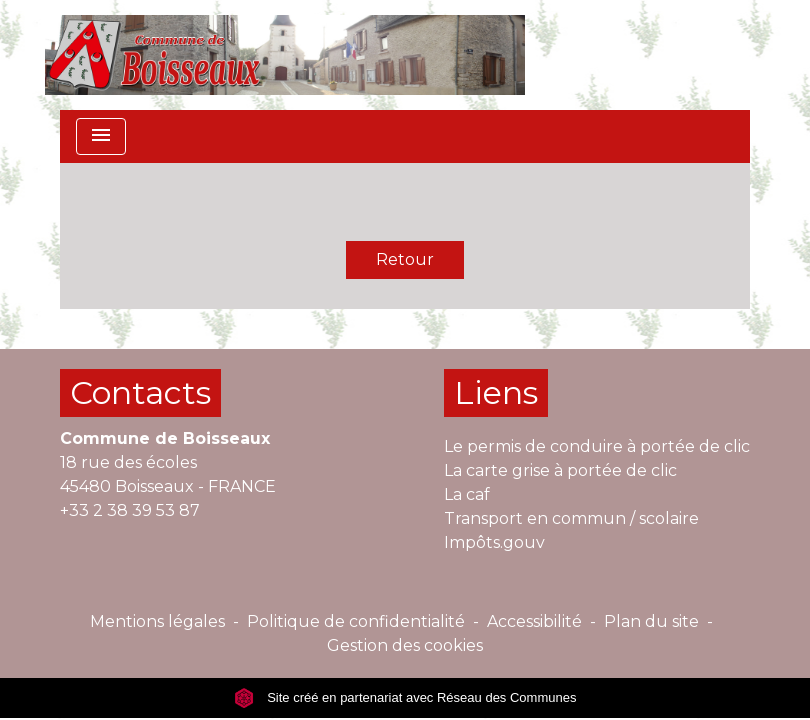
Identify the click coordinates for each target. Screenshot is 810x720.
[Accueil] (285, 55)
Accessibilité (534, 621)
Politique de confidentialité (356, 621)
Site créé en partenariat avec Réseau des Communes (405, 697)
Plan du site (651, 621)
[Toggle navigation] (101, 136)
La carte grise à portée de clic (560, 470)
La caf (467, 494)
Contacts (140, 392)
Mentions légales (157, 621)
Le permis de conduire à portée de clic (597, 446)
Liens (496, 392)
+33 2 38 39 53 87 (130, 510)
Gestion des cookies (405, 645)
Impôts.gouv (494, 542)
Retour (405, 259)
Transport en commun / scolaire (571, 518)
